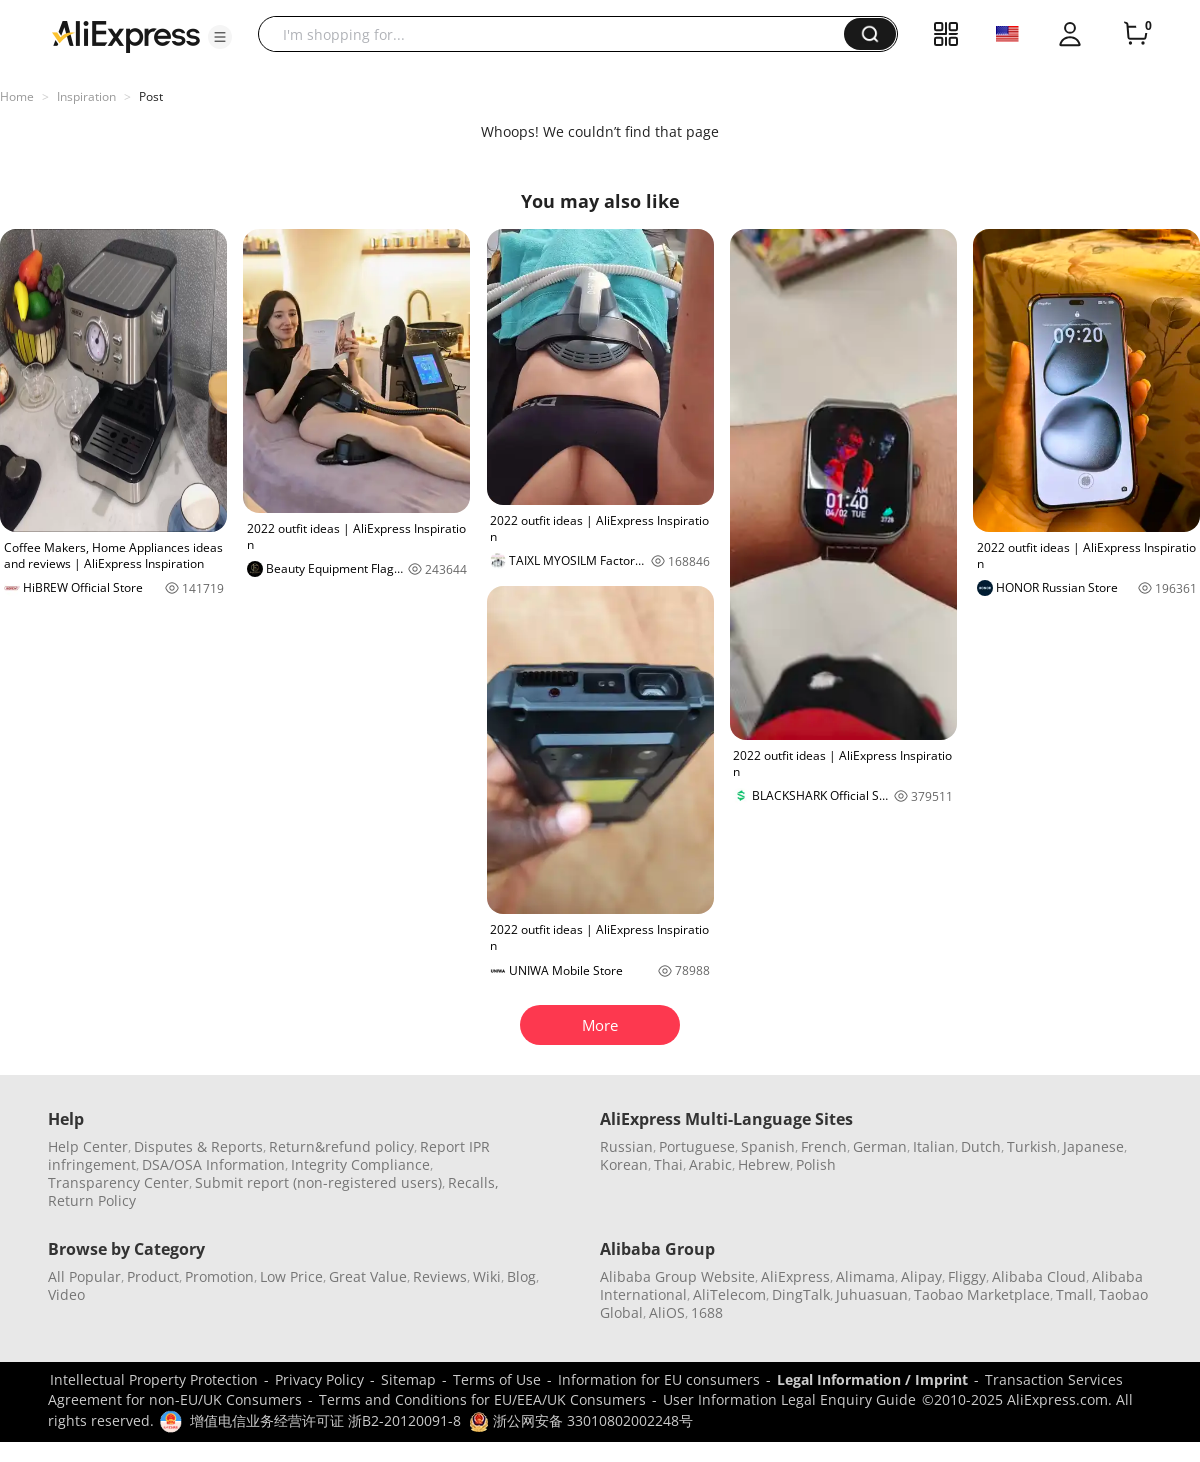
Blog (521, 1276)
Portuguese (697, 1146)
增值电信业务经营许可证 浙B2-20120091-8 (325, 1420)
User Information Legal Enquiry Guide (789, 1399)
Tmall (1074, 1294)
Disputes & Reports (198, 1146)
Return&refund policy (341, 1146)
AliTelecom (729, 1294)
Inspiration (86, 96)
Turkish (1032, 1146)
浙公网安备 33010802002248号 (581, 1420)
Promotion (219, 1276)
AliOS (667, 1312)
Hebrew (764, 1164)
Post (151, 96)
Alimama (865, 1276)
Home (17, 96)
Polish (816, 1164)
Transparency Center (118, 1182)
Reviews (440, 1276)
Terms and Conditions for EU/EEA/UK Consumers (482, 1399)
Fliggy (967, 1276)
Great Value (368, 1276)
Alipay (921, 1276)
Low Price (291, 1276)
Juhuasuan (872, 1294)
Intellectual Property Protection (154, 1379)
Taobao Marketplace (982, 1294)
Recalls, (473, 1182)
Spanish (768, 1146)
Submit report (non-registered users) (318, 1182)
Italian (934, 1146)
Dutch (981, 1146)
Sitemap (408, 1379)
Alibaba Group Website (677, 1276)
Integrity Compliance (360, 1164)
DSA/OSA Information (213, 1164)
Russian (626, 1146)
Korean (624, 1164)
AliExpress (795, 1276)
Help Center (88, 1146)
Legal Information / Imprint (872, 1379)
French (824, 1146)
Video (66, 1294)
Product (153, 1276)
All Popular (84, 1276)
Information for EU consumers (659, 1379)
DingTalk (801, 1294)
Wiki (487, 1276)
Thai (668, 1164)
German (880, 1146)
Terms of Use (497, 1379)
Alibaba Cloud (1039, 1276)
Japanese (1093, 1146)
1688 (707, 1312)
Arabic (710, 1164)
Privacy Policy (319, 1379)
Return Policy (92, 1200)
